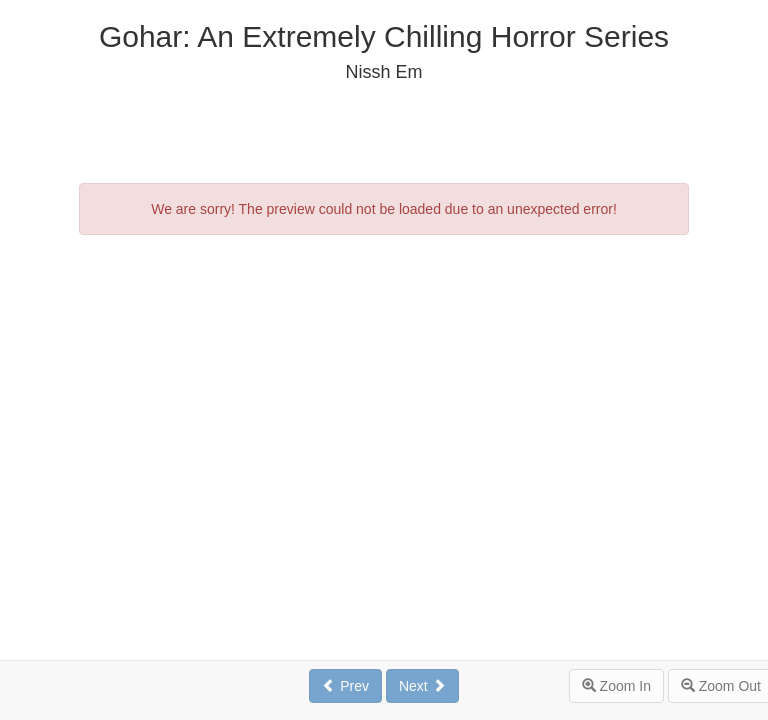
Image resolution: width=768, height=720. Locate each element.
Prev (345, 686)
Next (422, 686)
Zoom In (616, 686)
